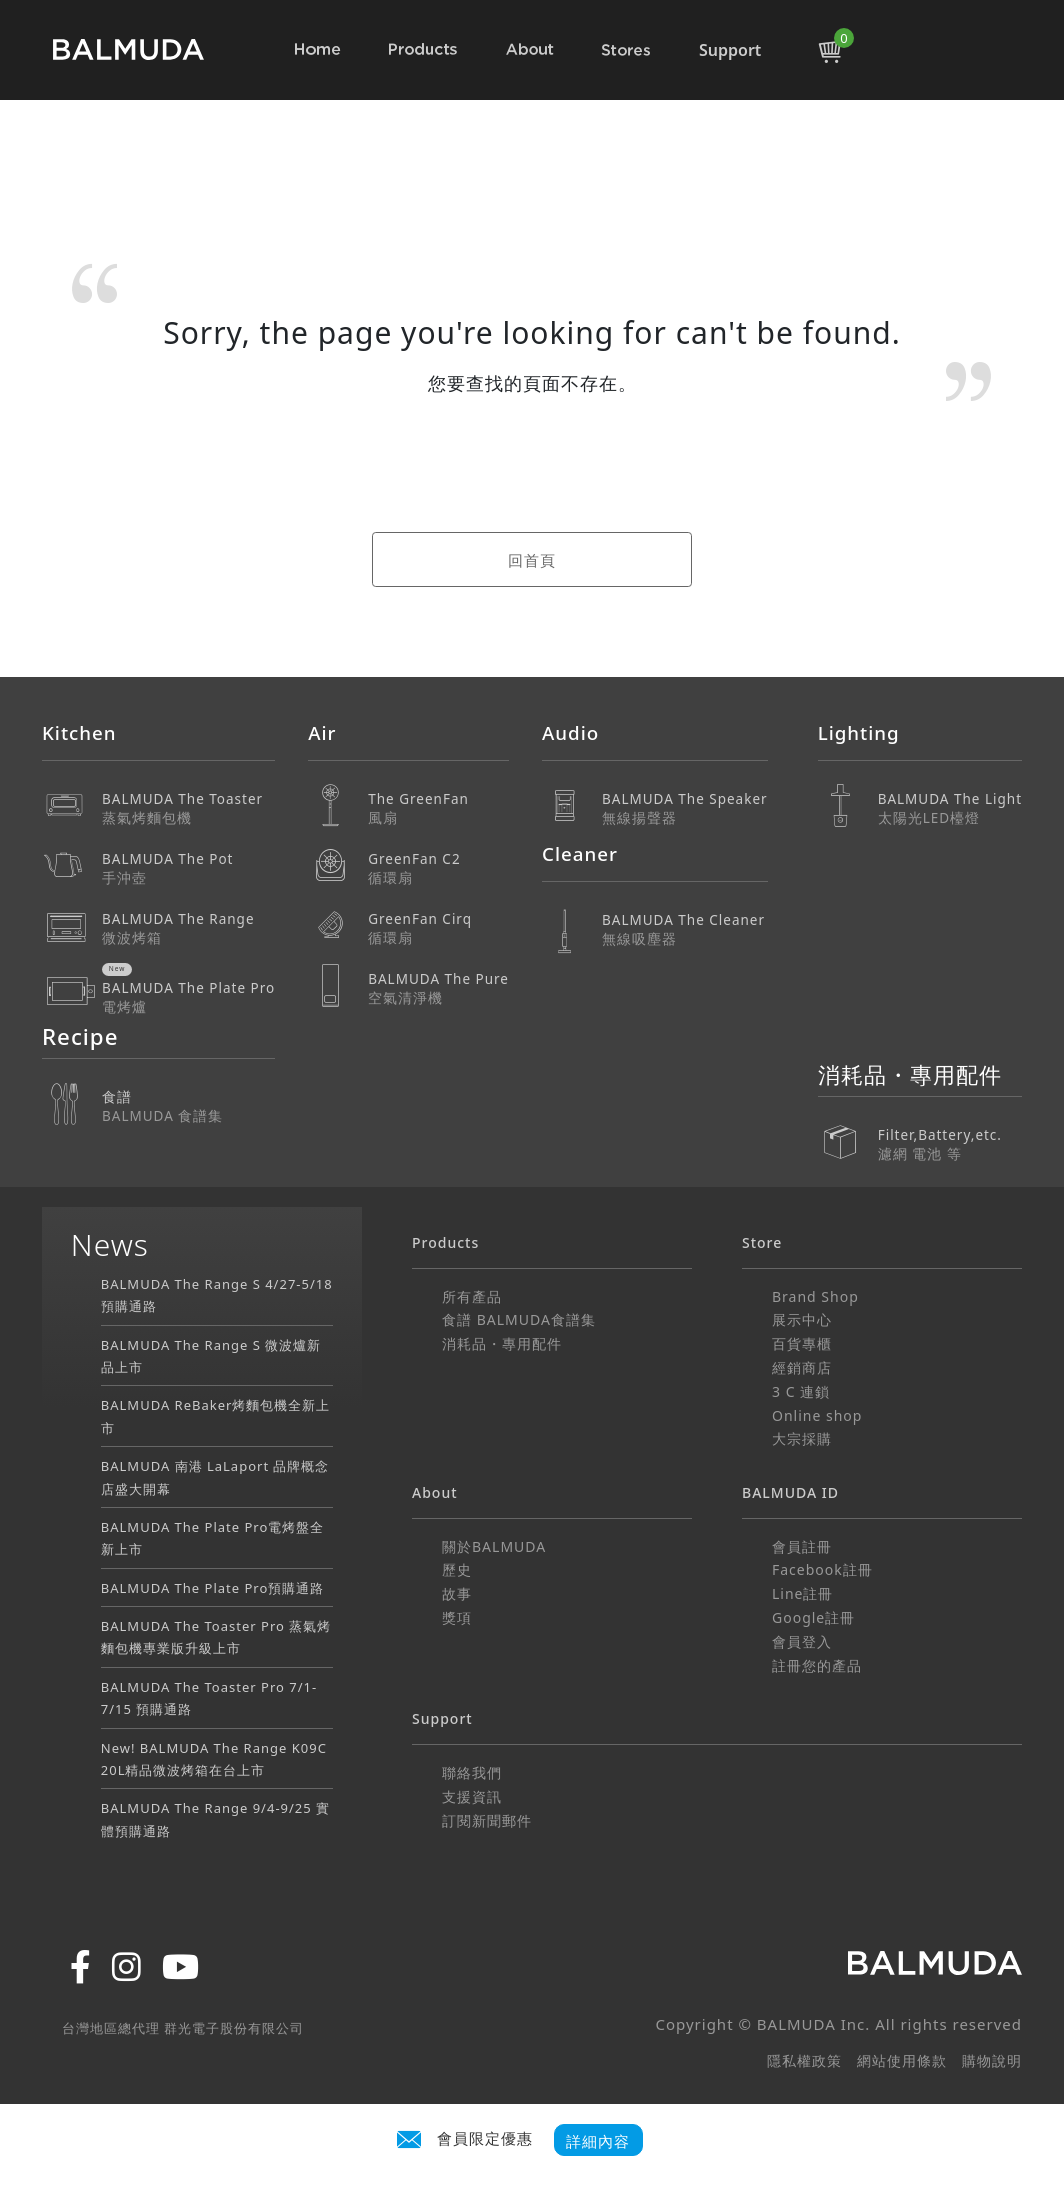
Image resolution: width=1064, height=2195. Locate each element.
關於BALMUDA (494, 1546)
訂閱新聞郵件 (487, 1820)
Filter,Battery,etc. (950, 1130)
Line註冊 (803, 1593)
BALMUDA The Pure (438, 988)
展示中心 (802, 1319)
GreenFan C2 (438, 868)
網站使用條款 (902, 2060)
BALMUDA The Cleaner (685, 929)
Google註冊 (813, 1617)
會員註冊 (802, 1546)
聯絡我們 (472, 1772)
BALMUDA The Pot (188, 868)
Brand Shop (815, 1296)
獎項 (457, 1617)
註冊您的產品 (817, 1665)
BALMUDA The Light (950, 808)
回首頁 (532, 560)
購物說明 (992, 2060)
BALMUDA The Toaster (188, 808)
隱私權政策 (804, 2060)
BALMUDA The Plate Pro (188, 997)
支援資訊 (472, 1796)
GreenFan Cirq (438, 928)
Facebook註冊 (822, 1569)
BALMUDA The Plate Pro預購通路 (213, 1588)
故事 (457, 1593)
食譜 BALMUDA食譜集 (519, 1319)
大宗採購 (802, 1438)
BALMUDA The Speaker (685, 808)
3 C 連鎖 (801, 1391)
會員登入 (802, 1641)
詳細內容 (598, 2140)
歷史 (457, 1569)
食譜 (188, 1106)
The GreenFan (438, 808)
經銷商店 (802, 1367)
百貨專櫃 (802, 1343)
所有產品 (472, 1296)
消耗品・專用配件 (502, 1343)
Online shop (817, 1415)
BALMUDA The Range (188, 928)
